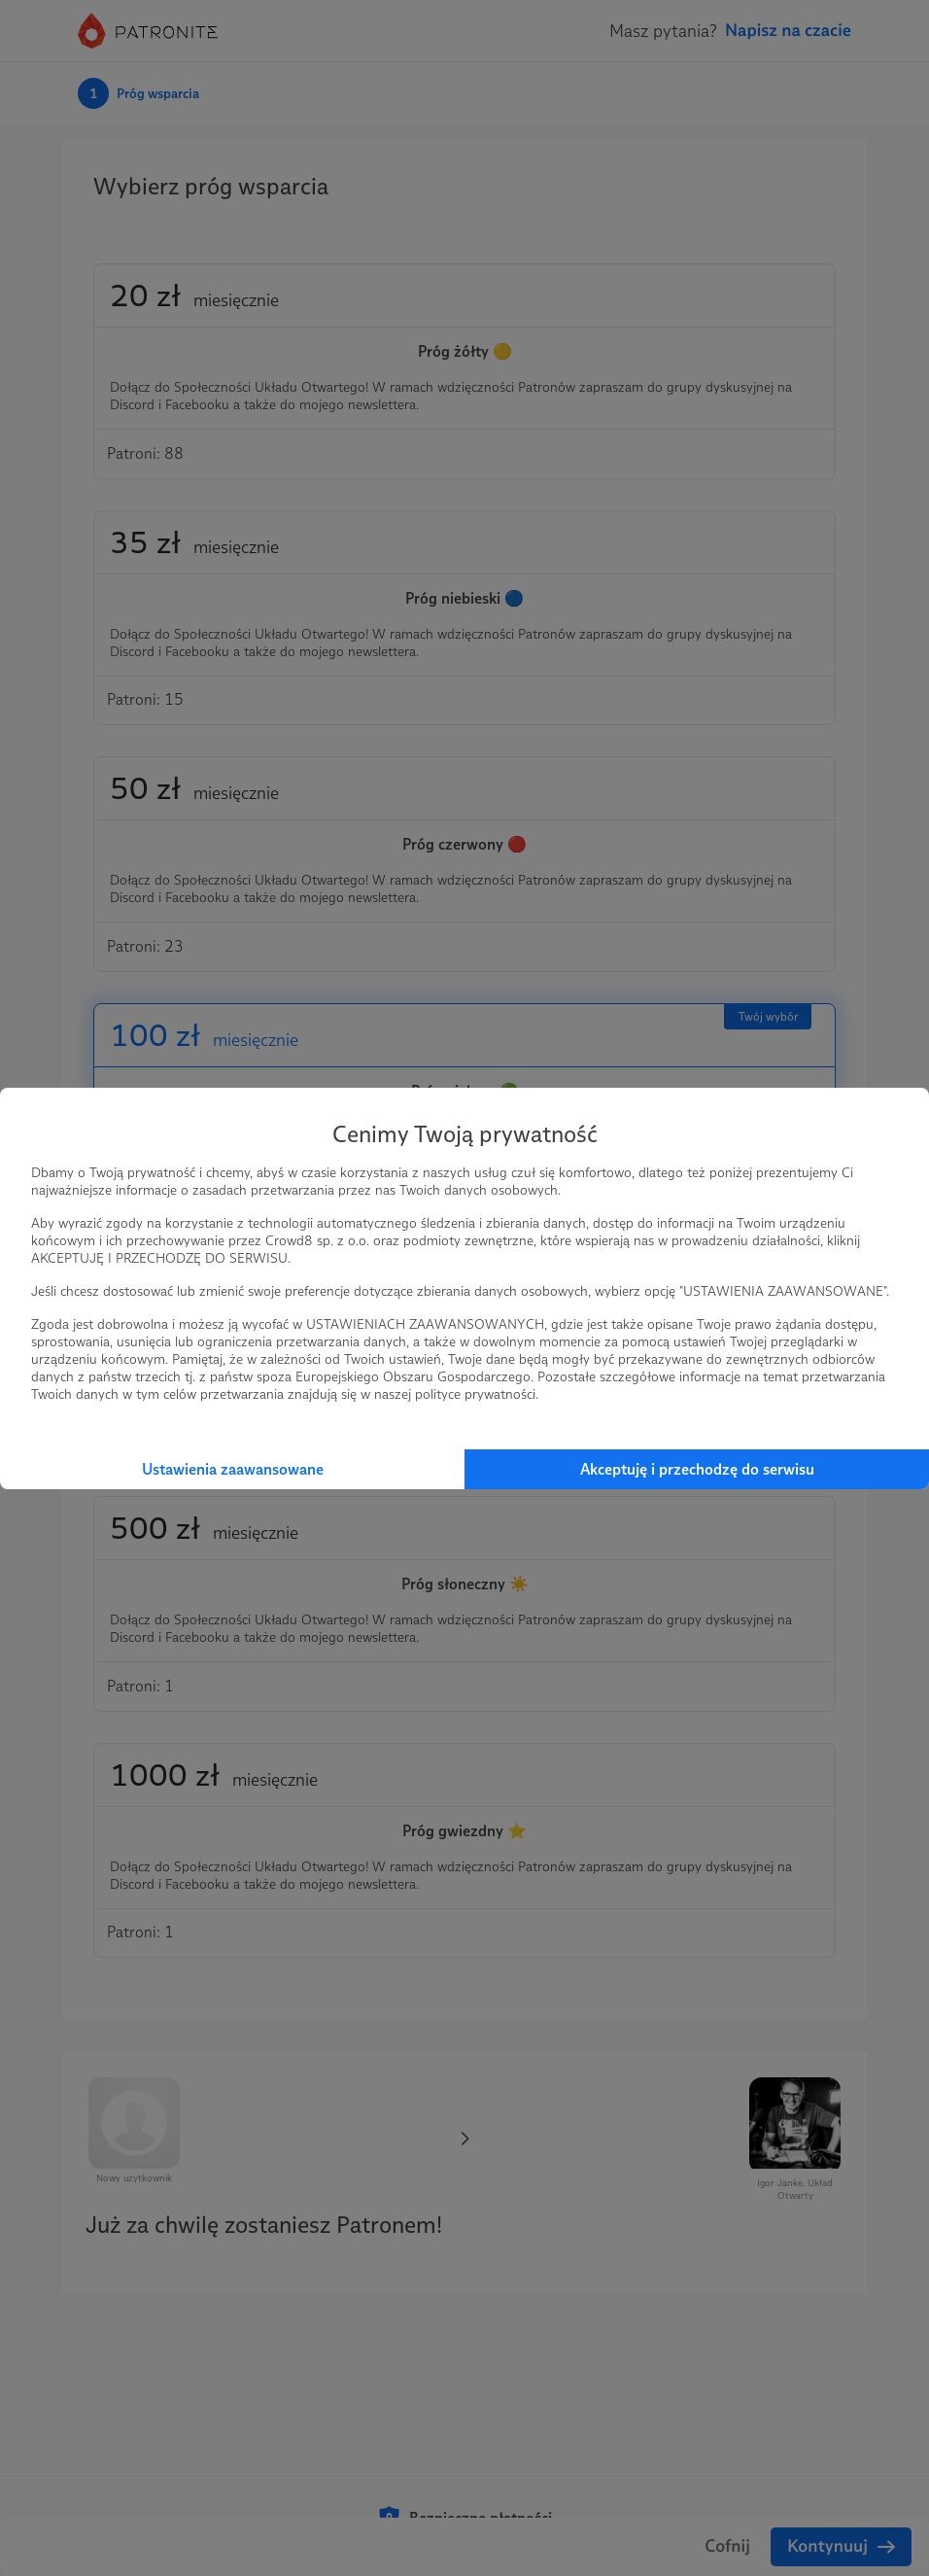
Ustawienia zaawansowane (233, 1469)
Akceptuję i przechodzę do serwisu (697, 1469)
